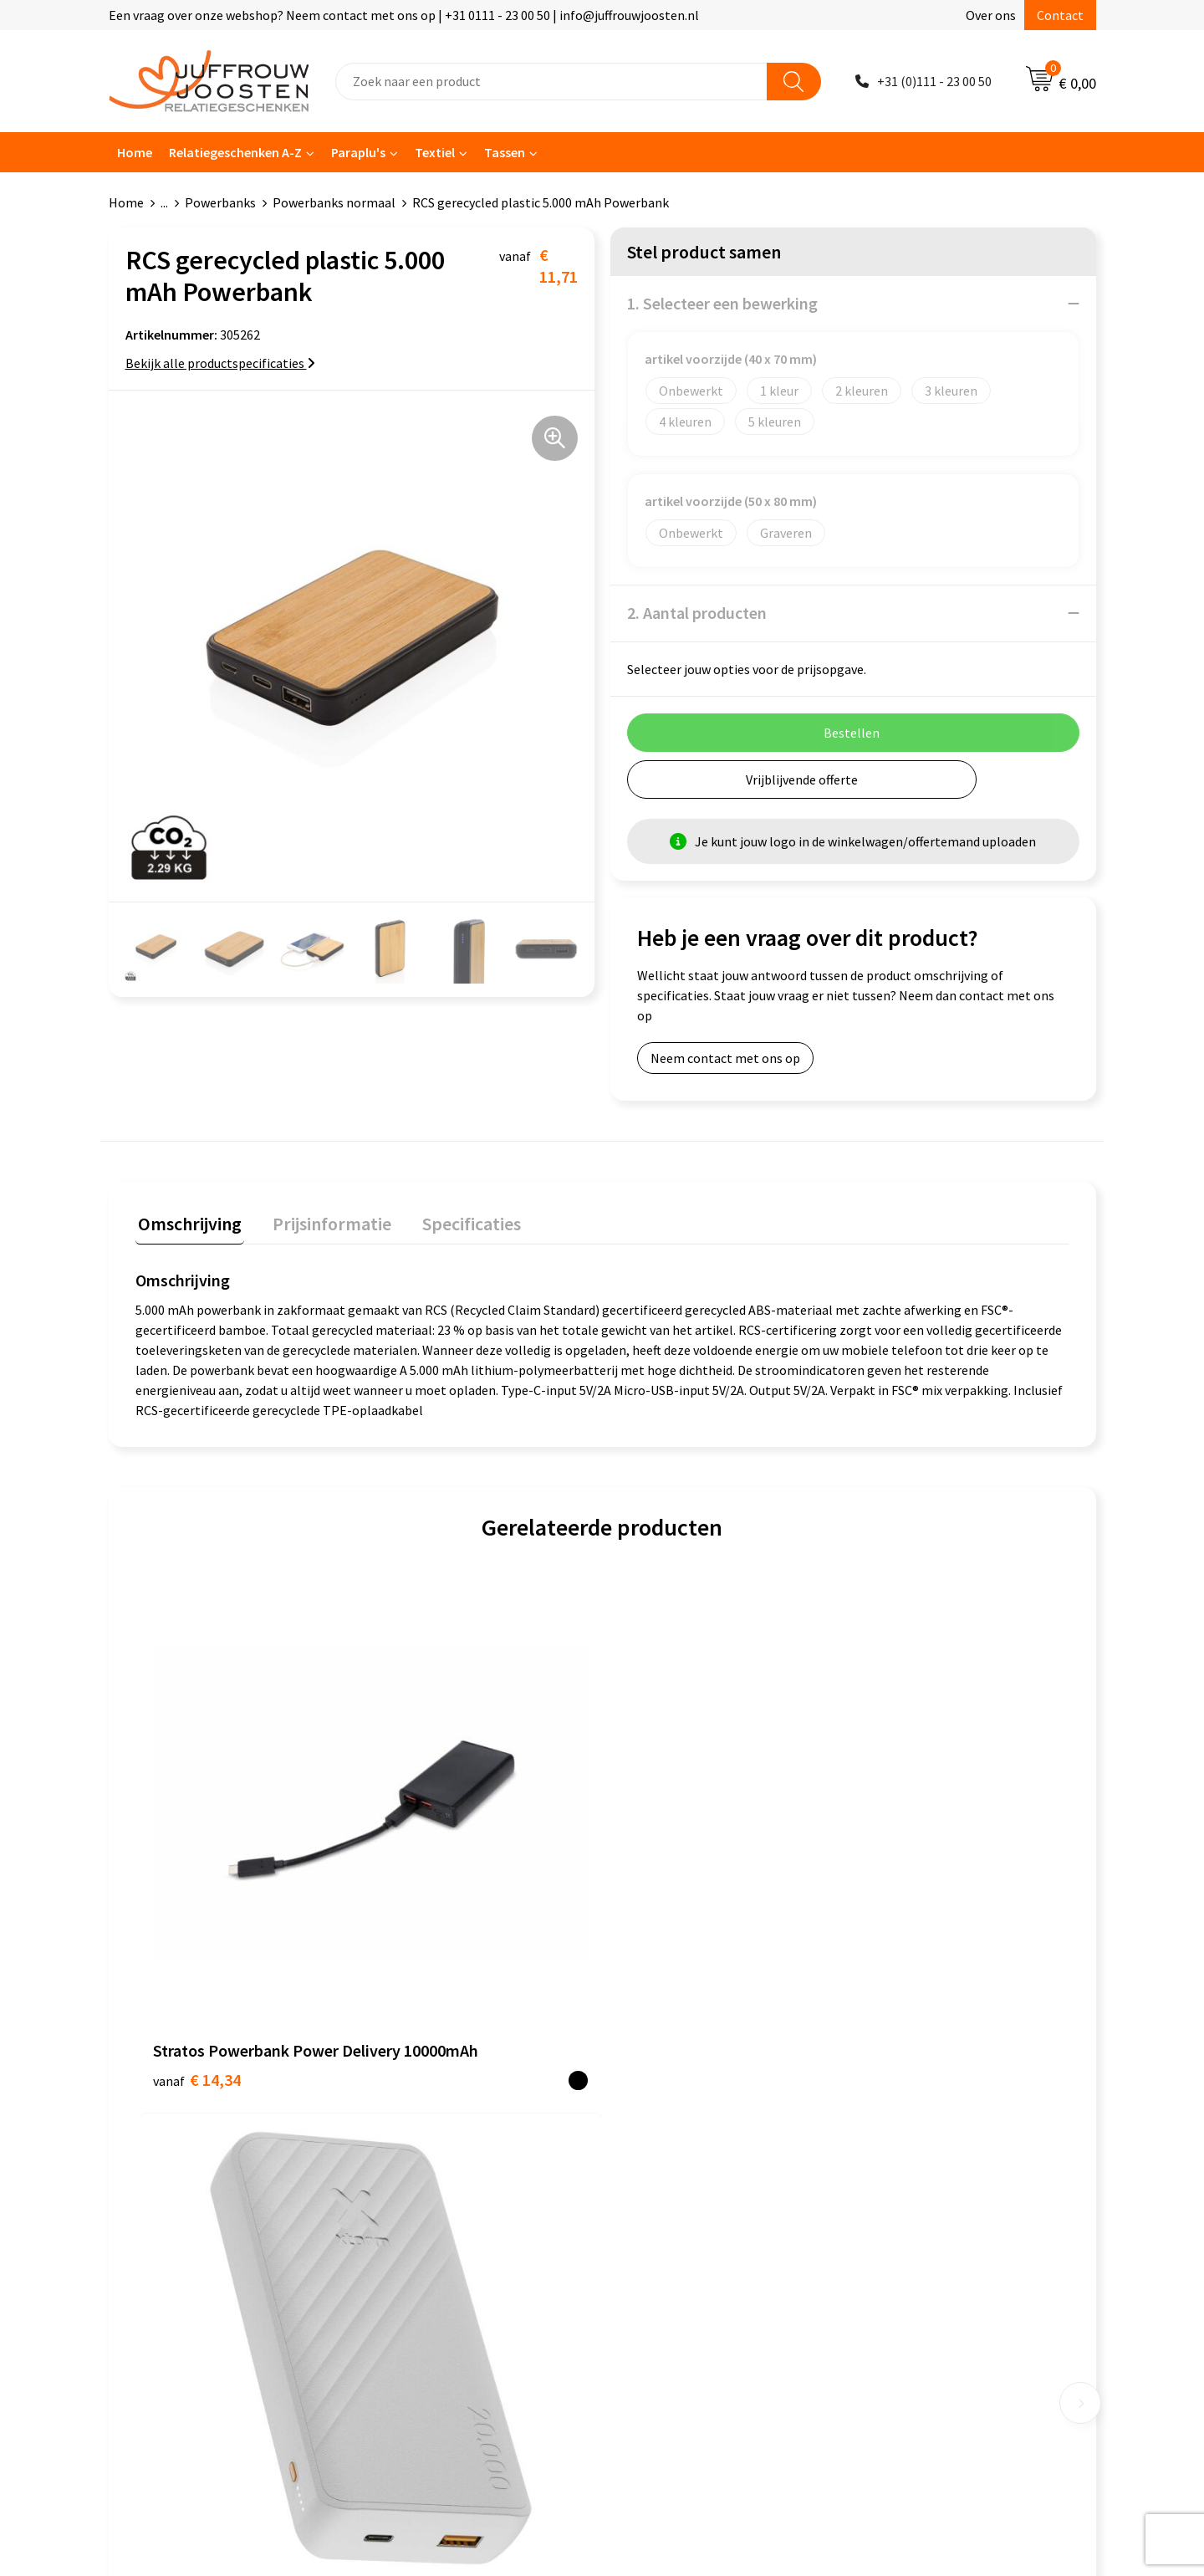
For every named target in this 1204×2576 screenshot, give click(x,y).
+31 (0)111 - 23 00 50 (934, 81)
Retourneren (413, 2197)
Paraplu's (358, 152)
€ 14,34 (197, 1863)
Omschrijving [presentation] (187, 1221)
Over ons (991, 15)
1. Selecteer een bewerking (722, 303)
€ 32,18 (430, 1888)
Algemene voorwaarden (686, 2070)
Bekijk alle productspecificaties (220, 363)
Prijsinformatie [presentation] (323, 1221)
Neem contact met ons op (725, 1058)
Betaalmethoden (425, 2172)
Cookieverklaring (668, 2096)
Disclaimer (649, 2146)
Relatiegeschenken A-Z (235, 152)
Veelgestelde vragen (434, 2146)
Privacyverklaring (668, 2121)
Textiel (435, 152)
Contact (1060, 15)
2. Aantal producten (697, 612)
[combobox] (551, 81)
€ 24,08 (663, 1888)
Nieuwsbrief (410, 2121)
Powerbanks (220, 202)
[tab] (187, 1225)
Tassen (504, 152)
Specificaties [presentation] (457, 1221)
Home (134, 152)
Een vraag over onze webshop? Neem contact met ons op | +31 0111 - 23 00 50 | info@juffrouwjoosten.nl (404, 15)
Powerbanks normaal (334, 202)
